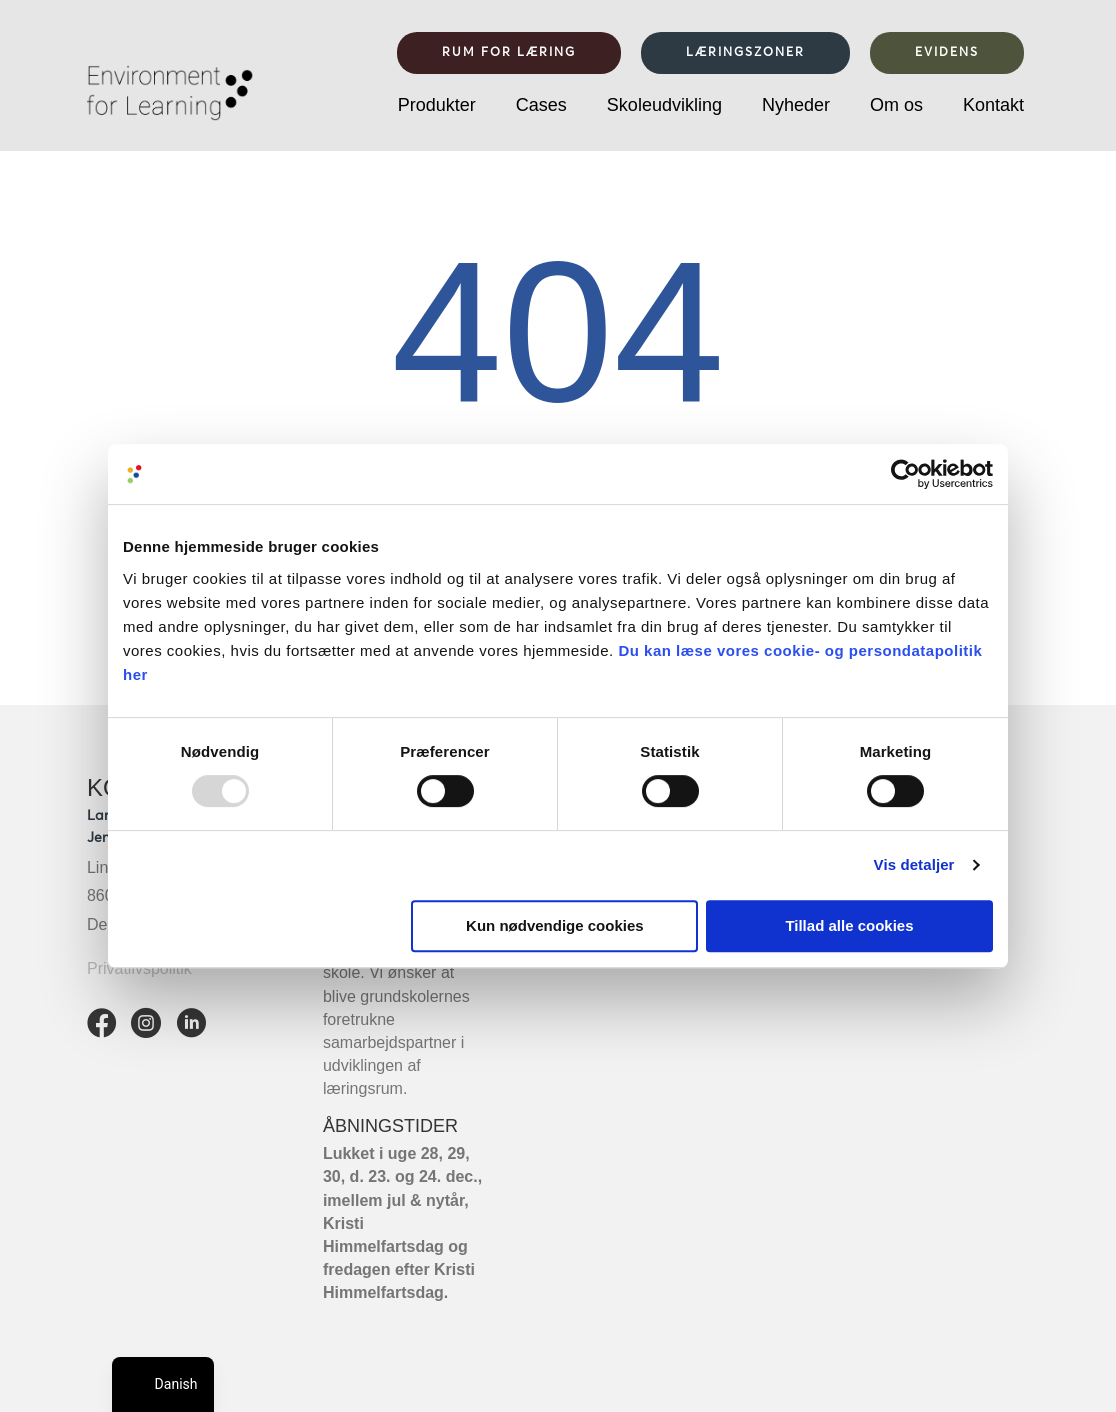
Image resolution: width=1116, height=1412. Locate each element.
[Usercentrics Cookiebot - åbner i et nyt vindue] (905, 474)
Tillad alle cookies (849, 925)
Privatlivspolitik (139, 968)
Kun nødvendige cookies (555, 925)
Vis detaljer (914, 864)
